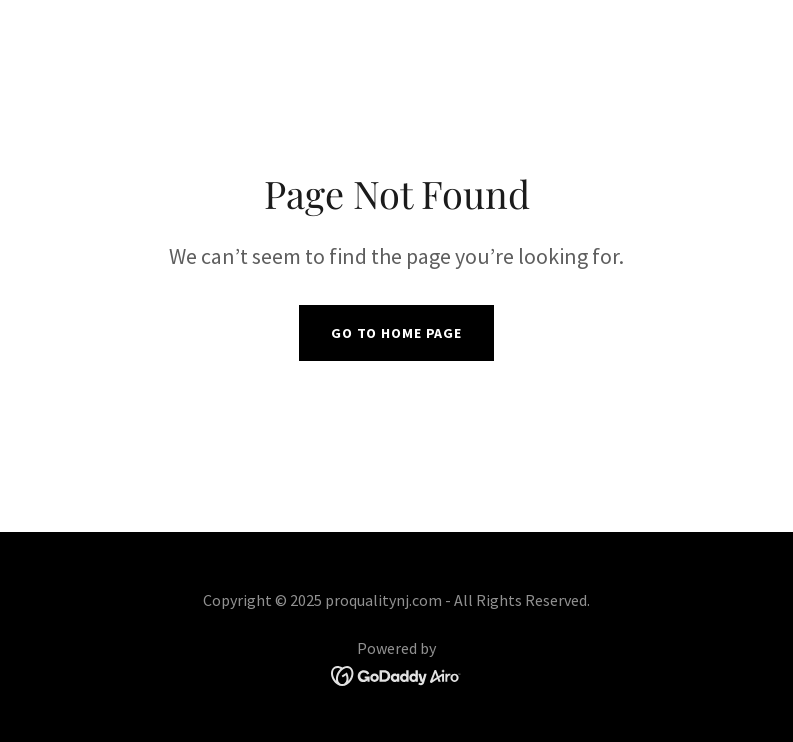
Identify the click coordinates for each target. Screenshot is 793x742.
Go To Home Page (396, 333)
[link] (396, 674)
